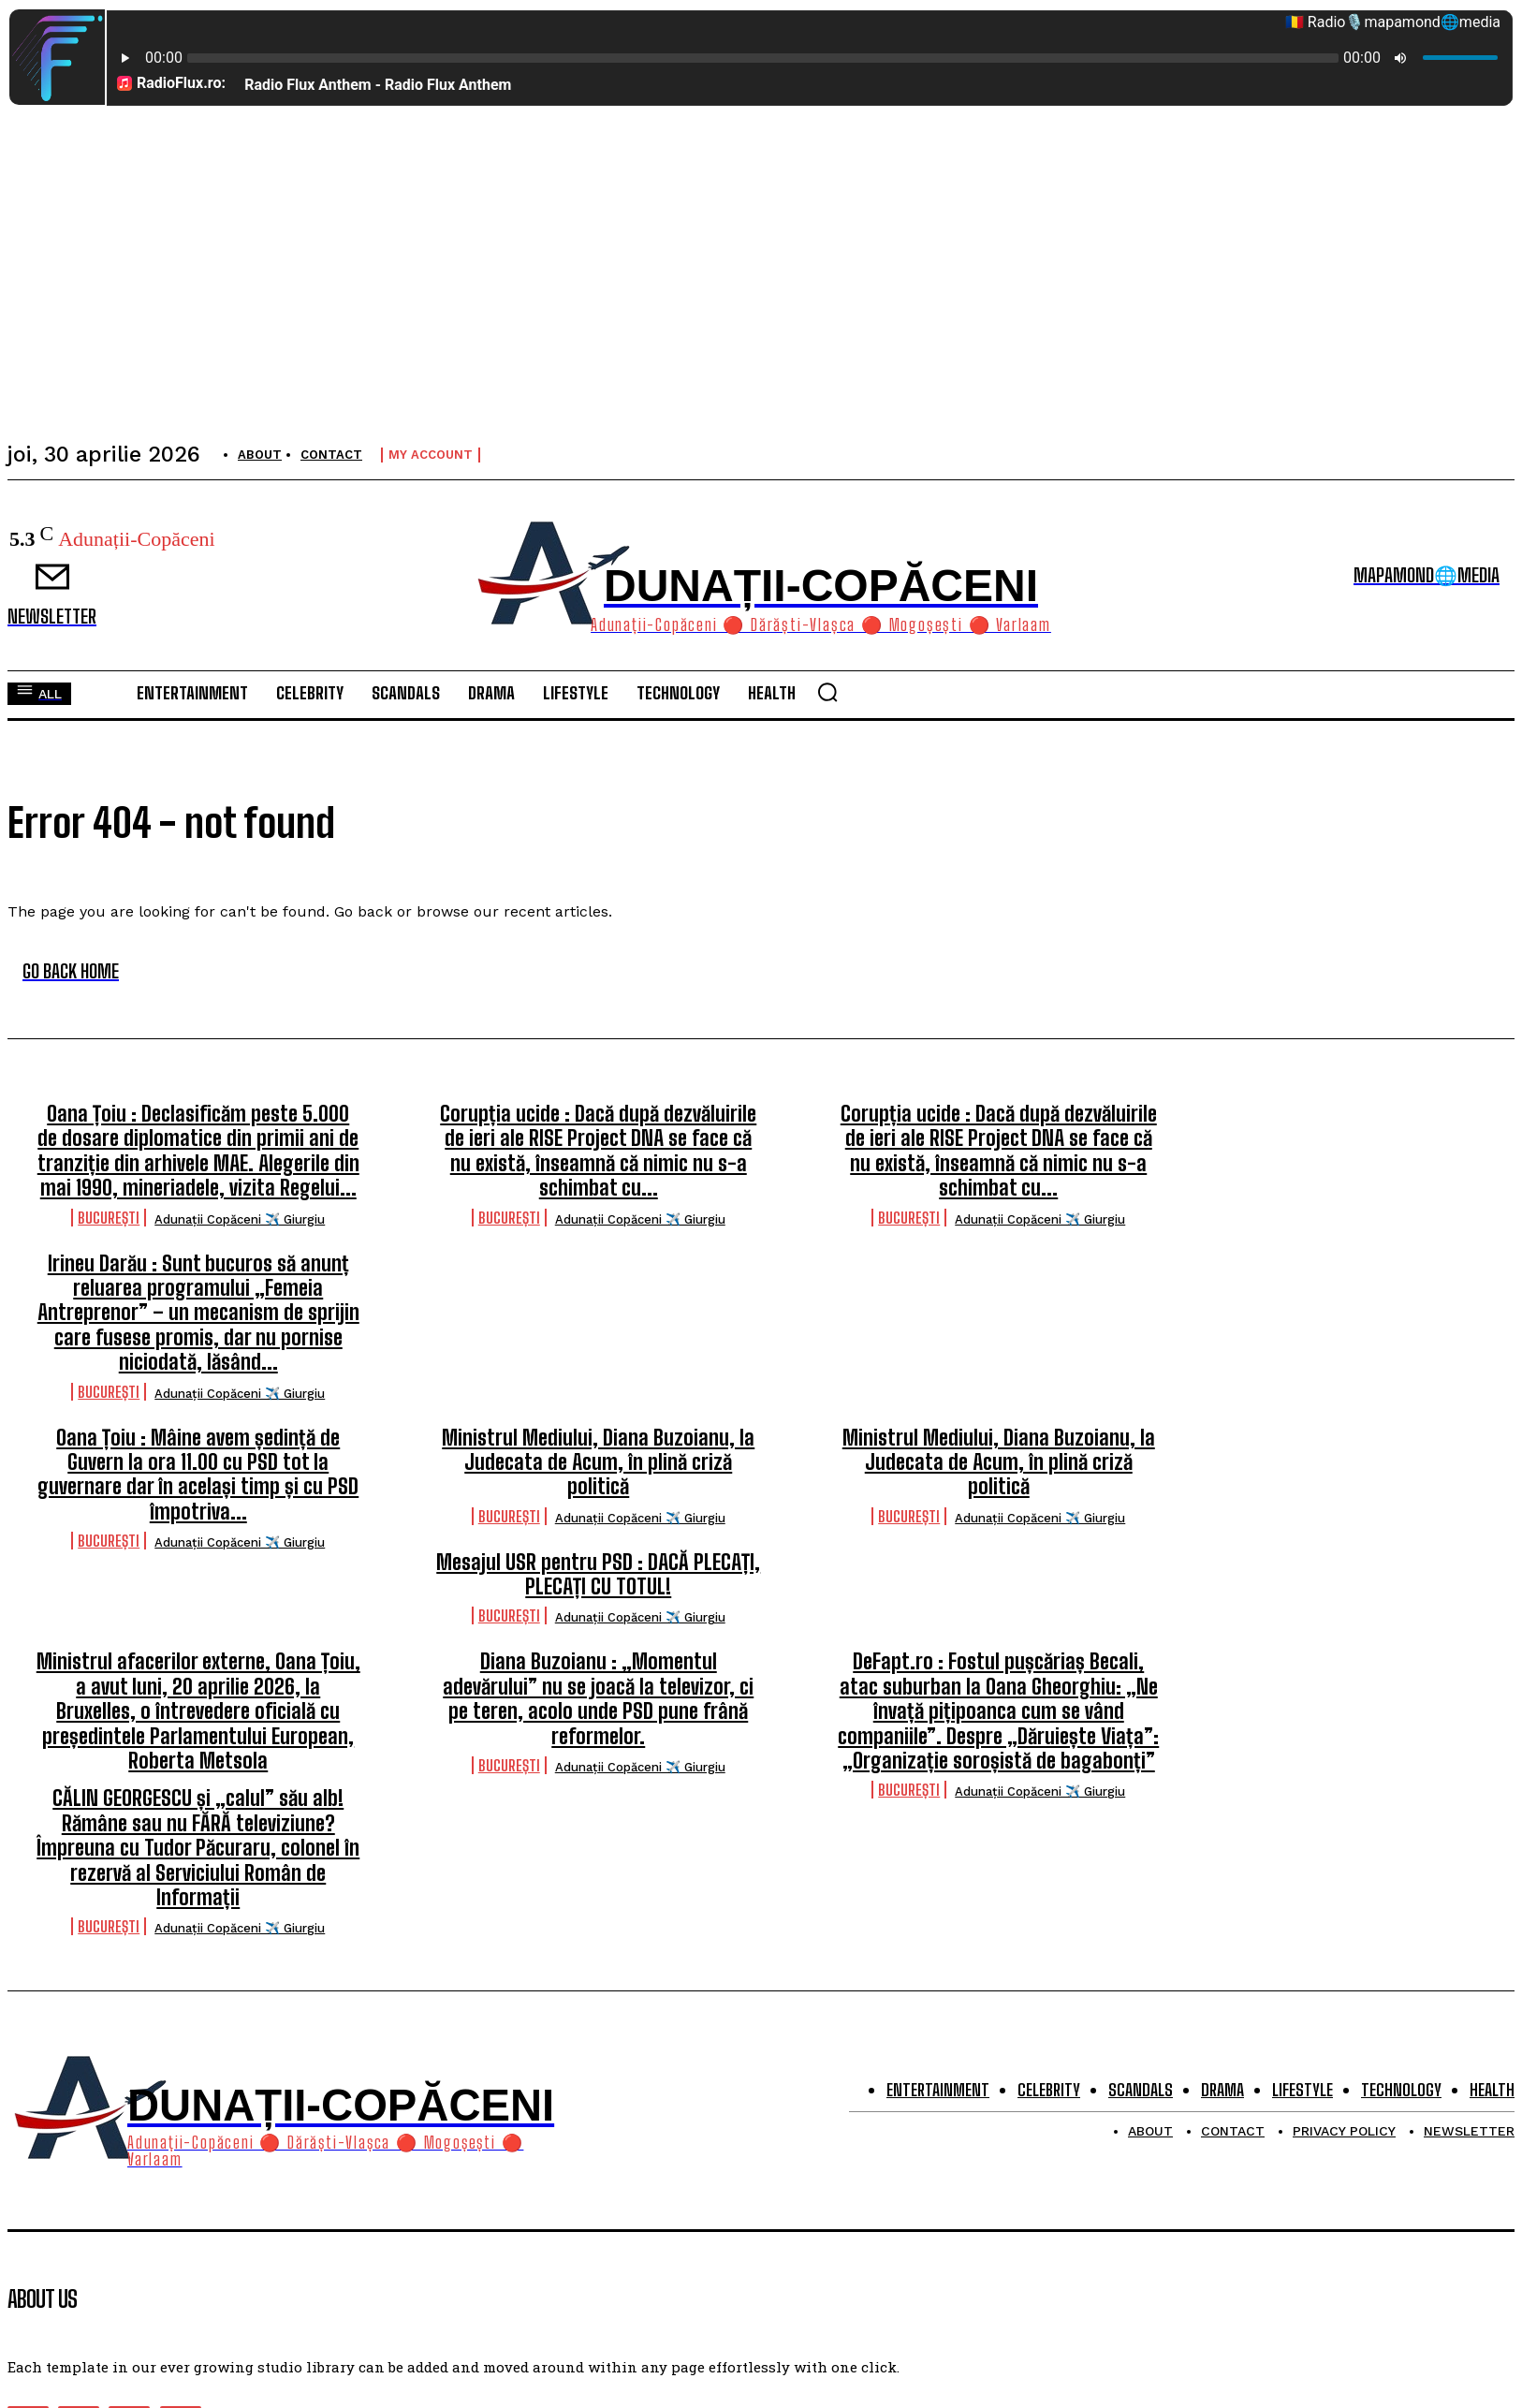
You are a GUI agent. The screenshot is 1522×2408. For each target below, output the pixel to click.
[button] (827, 691)
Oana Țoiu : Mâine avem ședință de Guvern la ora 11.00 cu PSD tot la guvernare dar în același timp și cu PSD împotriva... (198, 1474)
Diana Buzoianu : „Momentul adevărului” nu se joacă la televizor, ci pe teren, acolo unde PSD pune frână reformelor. (598, 1698)
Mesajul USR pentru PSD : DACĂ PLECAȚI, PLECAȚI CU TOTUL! (598, 1574)
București (108, 1217)
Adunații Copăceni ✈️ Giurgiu (239, 1219)
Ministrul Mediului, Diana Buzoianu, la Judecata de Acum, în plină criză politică (598, 1462)
